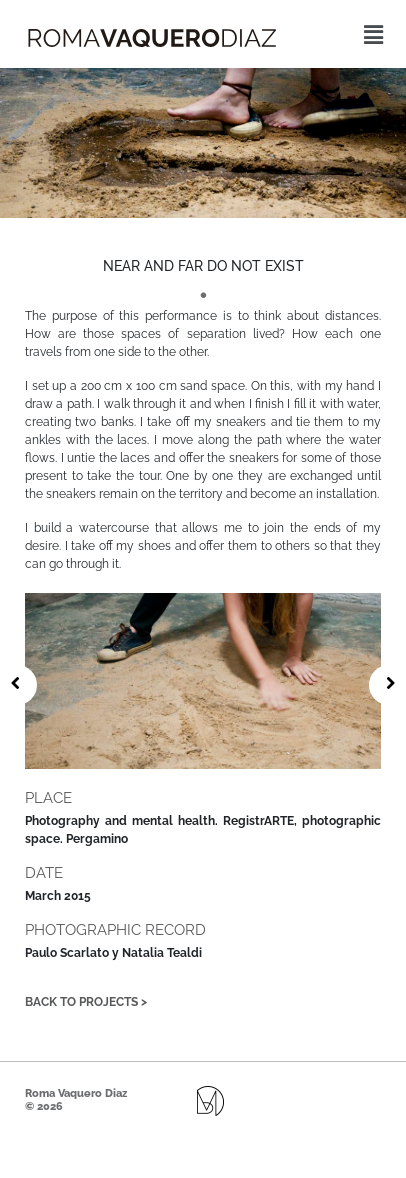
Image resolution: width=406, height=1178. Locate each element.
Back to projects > (86, 1002)
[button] (374, 34)
